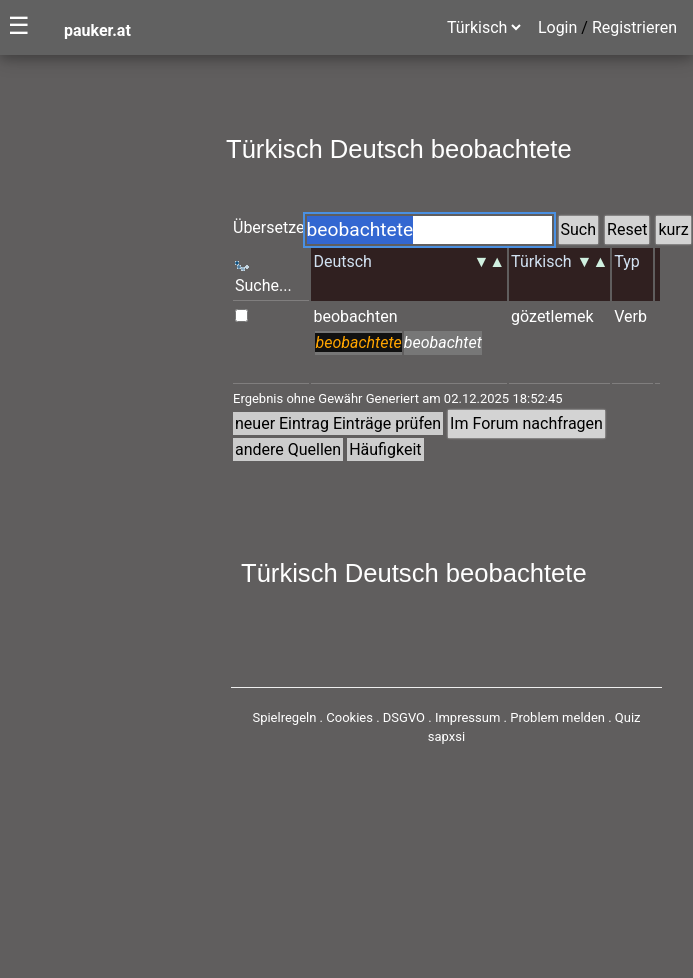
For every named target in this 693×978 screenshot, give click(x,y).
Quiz (628, 717)
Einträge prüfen (387, 423)
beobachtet (443, 342)
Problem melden (559, 717)
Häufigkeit (385, 449)
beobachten (355, 316)
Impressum (467, 717)
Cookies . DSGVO (375, 717)
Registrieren (634, 27)
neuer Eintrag (282, 423)
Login (557, 27)
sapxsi (446, 736)
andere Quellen (288, 449)
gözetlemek (552, 316)
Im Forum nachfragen (526, 423)
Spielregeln (284, 717)
